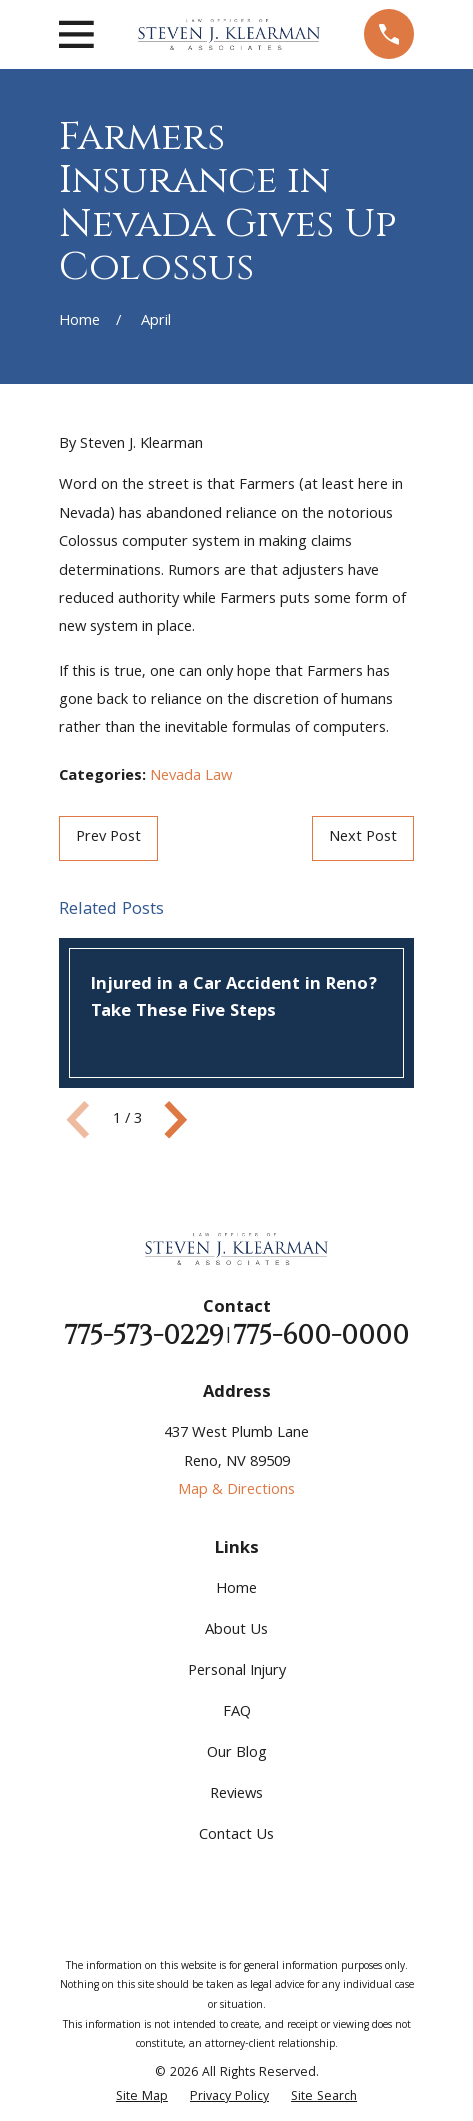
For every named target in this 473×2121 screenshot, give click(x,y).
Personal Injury (237, 1672)
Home (236, 1590)
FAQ (237, 1713)
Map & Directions (236, 1491)
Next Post (363, 838)
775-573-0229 (144, 1336)
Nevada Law (191, 777)
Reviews (236, 1795)
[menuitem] (142, 2098)
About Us (236, 1631)
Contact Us (236, 1836)
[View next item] (176, 1120)
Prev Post (108, 838)
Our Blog (237, 1754)
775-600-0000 (321, 1336)
